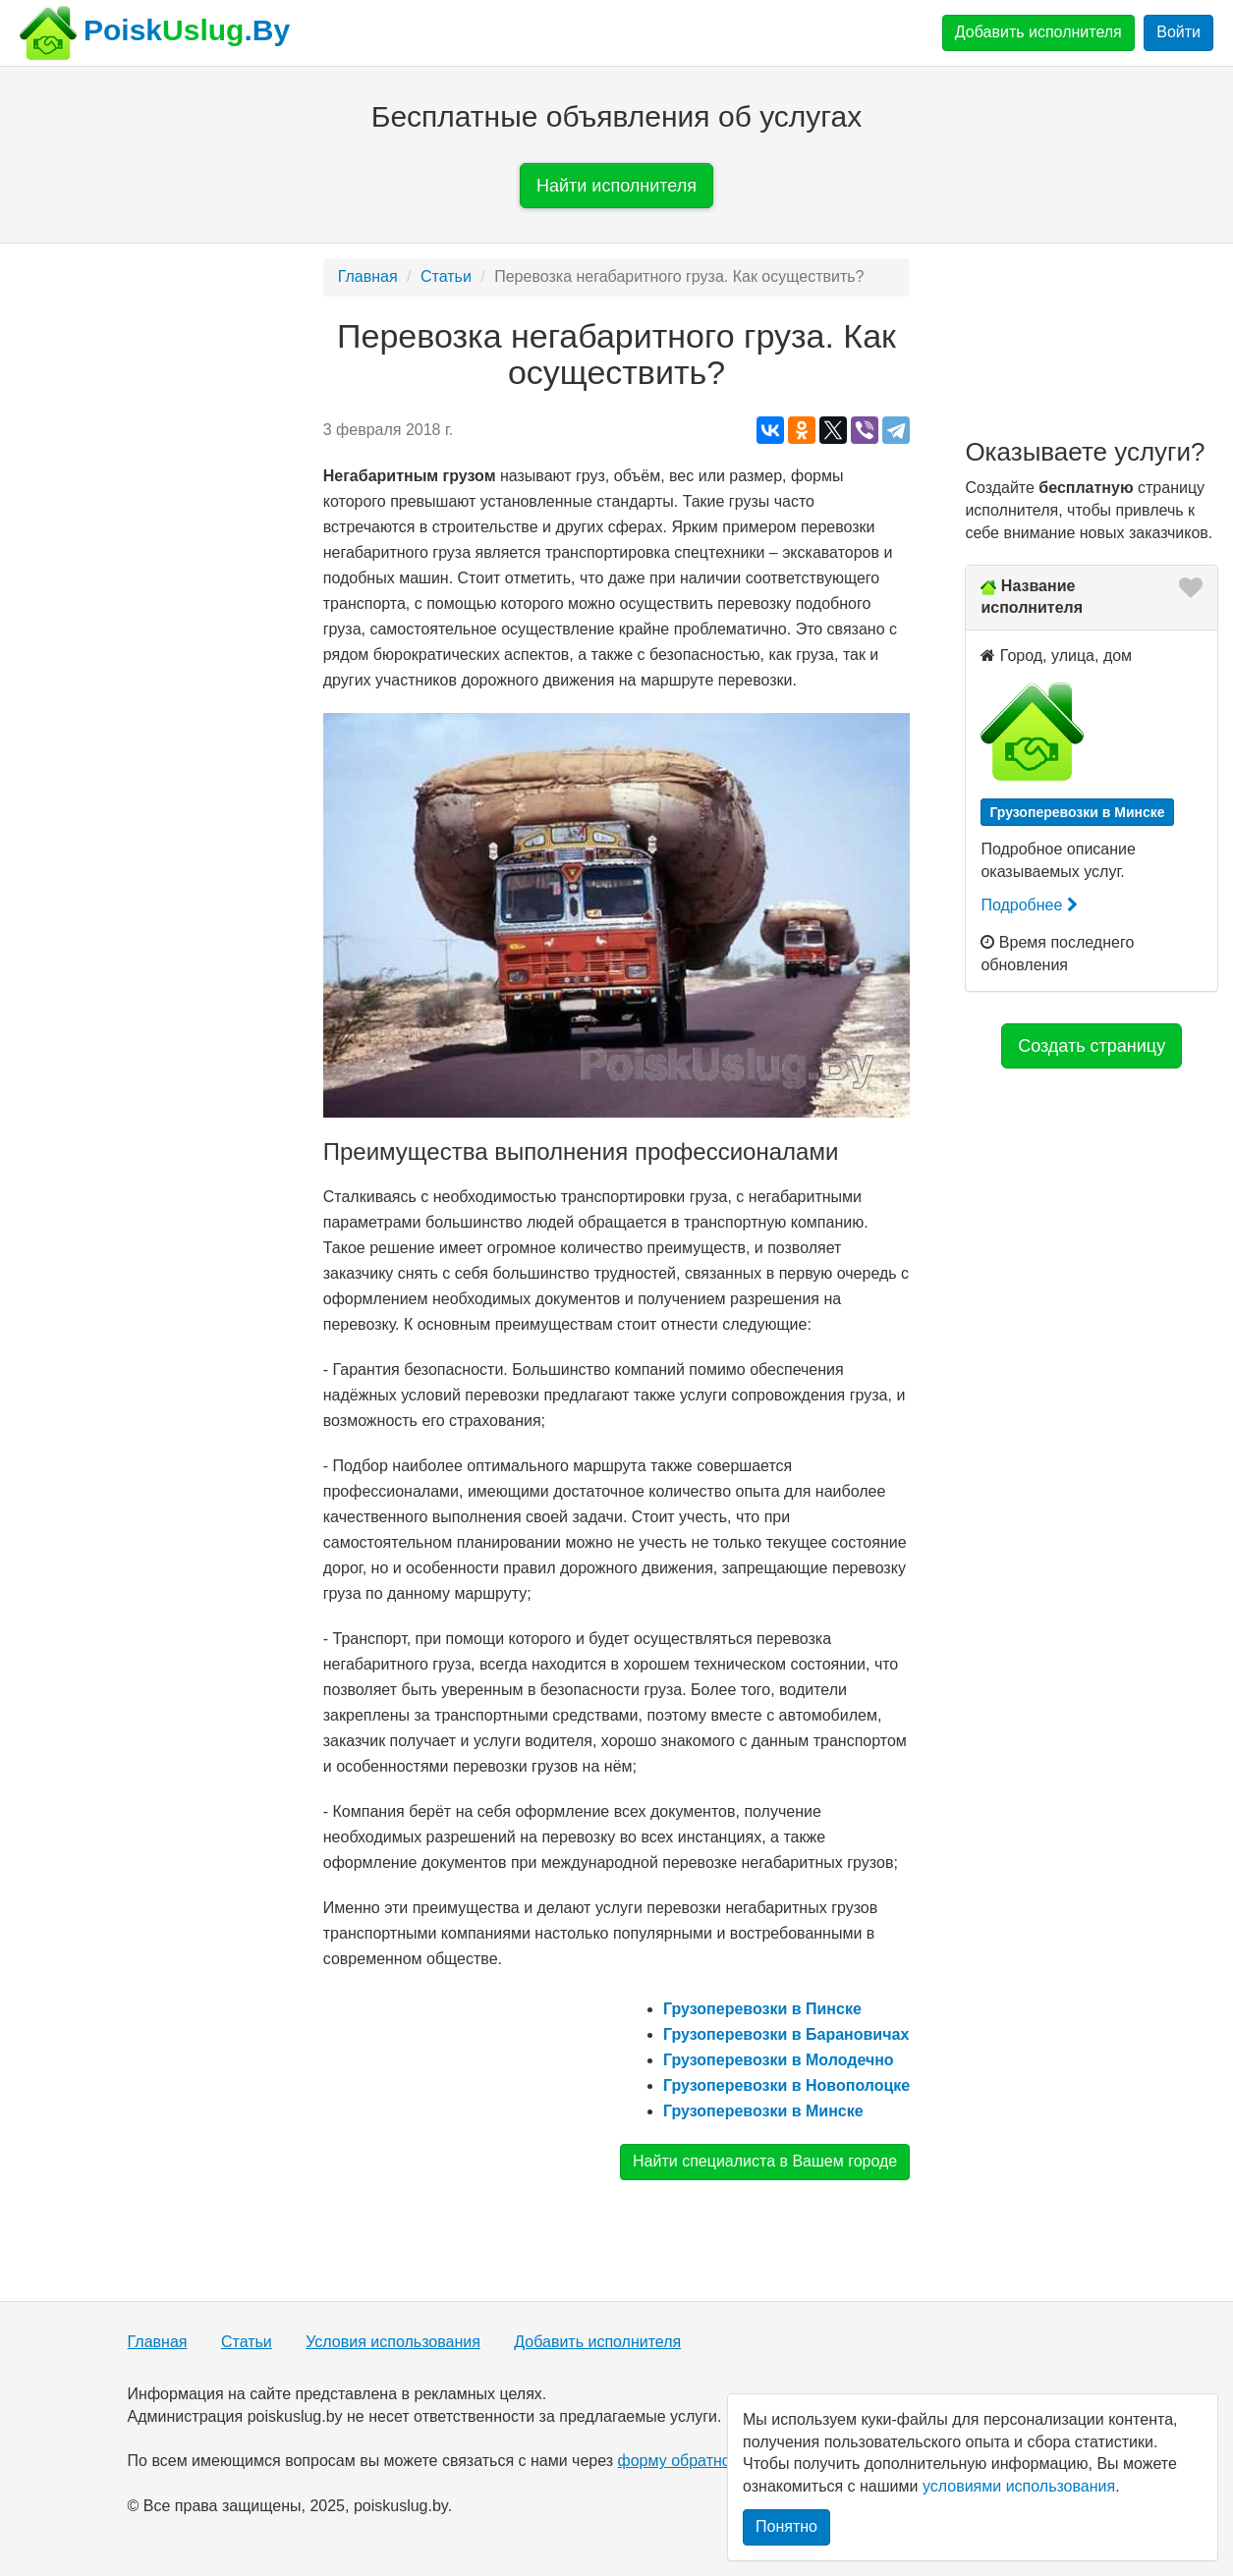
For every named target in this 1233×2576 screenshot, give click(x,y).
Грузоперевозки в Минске (763, 2111)
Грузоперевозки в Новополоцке (786, 2085)
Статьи (446, 276)
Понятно (786, 2526)
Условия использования (393, 2341)
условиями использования (1019, 2486)
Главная (368, 276)
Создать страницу (1091, 1046)
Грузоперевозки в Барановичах (786, 2034)
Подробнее (1029, 905)
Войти (1178, 32)
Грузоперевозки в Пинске (762, 2009)
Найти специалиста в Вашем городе (765, 2161)
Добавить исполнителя (1038, 32)
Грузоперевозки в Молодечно (778, 2060)
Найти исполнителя (616, 185)
